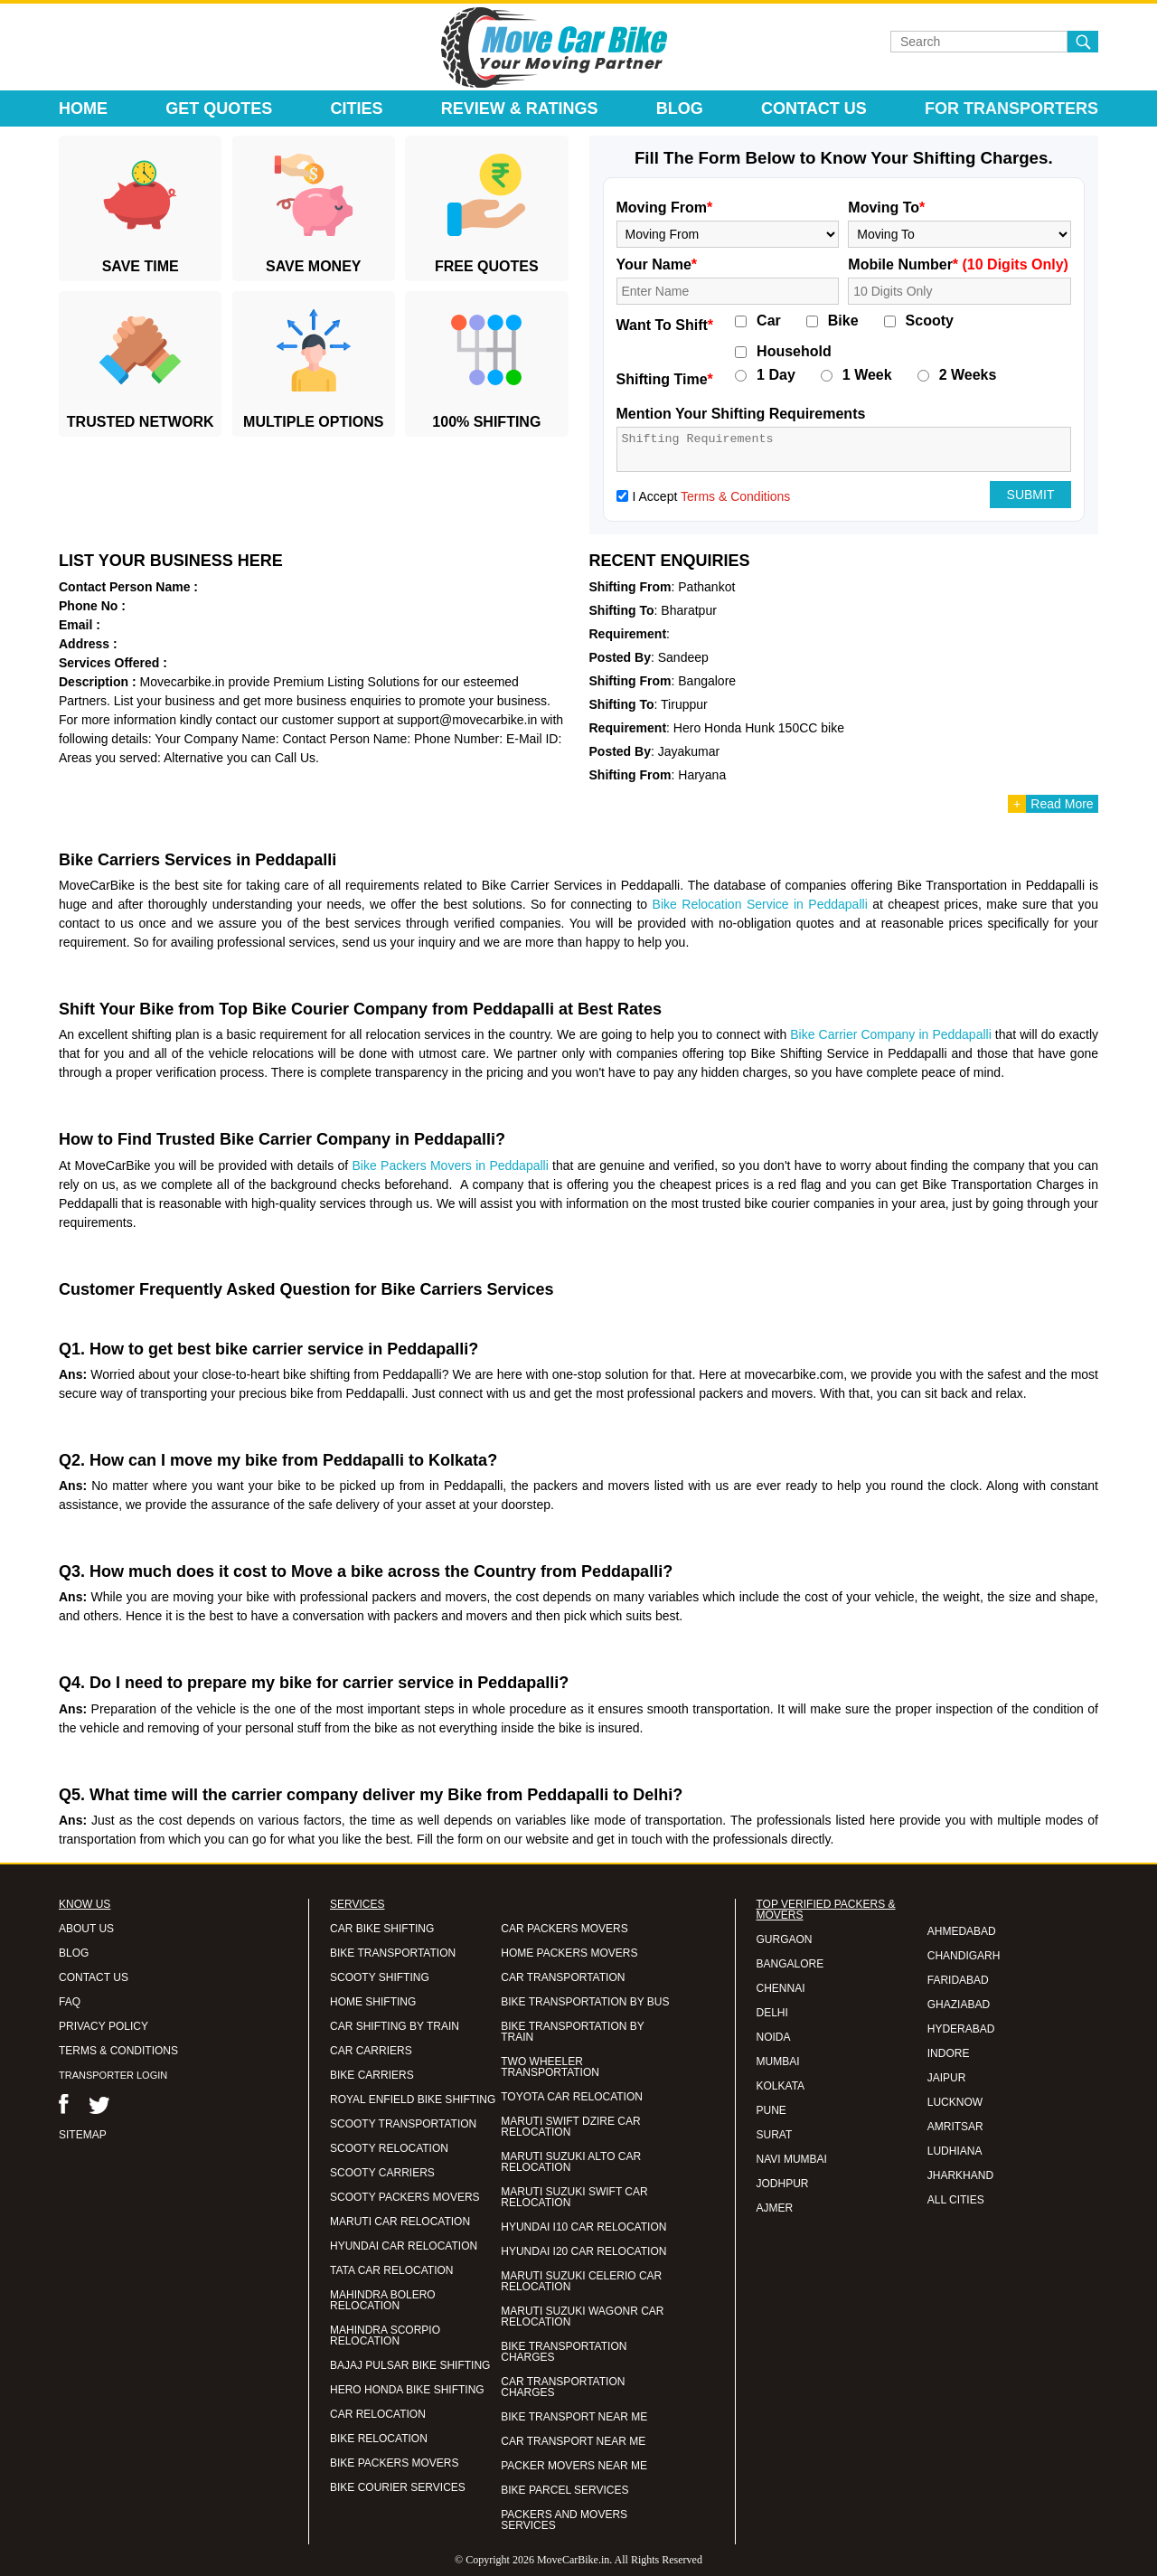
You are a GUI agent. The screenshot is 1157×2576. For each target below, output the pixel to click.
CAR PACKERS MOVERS (564, 1928)
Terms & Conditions (735, 496)
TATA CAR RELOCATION (391, 2270)
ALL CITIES (955, 2200)
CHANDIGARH (964, 1955)
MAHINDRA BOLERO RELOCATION (383, 2300)
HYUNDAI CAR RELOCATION (403, 2246)
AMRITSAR (955, 2126)
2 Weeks (968, 375)
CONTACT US (93, 1977)
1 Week (867, 375)
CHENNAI (781, 1988)
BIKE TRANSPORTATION (393, 1953)
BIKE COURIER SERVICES (398, 2487)
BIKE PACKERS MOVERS (394, 2463)
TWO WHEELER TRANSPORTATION (550, 2067)
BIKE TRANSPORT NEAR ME (574, 2417)
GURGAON (785, 1939)
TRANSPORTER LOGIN (113, 2075)
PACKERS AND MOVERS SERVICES (564, 2520)
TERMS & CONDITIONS (118, 2050)
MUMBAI (778, 2061)
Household (794, 351)
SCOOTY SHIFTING (379, 1977)
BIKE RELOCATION (379, 2438)
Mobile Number (958, 264)
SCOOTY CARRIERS (382, 2172)
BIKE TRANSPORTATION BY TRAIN (572, 2031)
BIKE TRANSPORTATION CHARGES (563, 2352)
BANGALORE (790, 1964)
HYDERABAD (961, 2029)
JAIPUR (946, 2077)
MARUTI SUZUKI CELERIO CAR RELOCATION (581, 2281)
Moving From (664, 207)
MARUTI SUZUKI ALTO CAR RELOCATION (571, 2162)
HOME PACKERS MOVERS (569, 1953)
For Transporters (1011, 108)
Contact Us (814, 108)
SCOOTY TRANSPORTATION (403, 2124)
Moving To (886, 207)
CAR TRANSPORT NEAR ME (573, 2441)
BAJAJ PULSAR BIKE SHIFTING (410, 2365)
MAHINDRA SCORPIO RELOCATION (385, 2335)
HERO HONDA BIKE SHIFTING (407, 2389)
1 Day (776, 375)
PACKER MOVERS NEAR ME (574, 2465)
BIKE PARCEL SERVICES (564, 2490)
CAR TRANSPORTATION (563, 1977)
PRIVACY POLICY (103, 2026)
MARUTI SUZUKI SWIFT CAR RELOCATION (574, 2197)
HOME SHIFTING (373, 2002)
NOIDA (774, 2037)
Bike (843, 321)
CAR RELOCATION (378, 2414)
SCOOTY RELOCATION (389, 2148)
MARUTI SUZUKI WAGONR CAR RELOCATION (582, 2316)
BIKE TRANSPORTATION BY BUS (585, 2002)
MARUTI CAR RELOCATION (400, 2221)
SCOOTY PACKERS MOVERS (405, 2197)
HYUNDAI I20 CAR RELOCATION (583, 2251)
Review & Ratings (519, 108)
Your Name (657, 264)
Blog (679, 108)
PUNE (771, 2110)
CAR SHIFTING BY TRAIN (394, 2026)
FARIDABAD (958, 1980)
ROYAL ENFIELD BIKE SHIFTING (412, 2099)
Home (83, 108)
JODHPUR (783, 2183)
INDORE (948, 2053)
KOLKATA (781, 2086)
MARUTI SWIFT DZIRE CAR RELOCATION (570, 2126)
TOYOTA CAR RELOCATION (572, 2096)
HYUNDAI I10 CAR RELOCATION (583, 2227)
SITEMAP (83, 2134)
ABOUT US (86, 1928)
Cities (357, 108)
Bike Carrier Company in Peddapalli (891, 1034)
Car (769, 321)
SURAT (775, 2134)
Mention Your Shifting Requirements (741, 413)
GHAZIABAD (958, 2004)
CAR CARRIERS (371, 2050)
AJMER (775, 2208)
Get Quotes (218, 108)
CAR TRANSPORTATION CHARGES (563, 2387)
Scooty (930, 321)
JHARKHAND (960, 2175)
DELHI (772, 2012)
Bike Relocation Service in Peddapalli (760, 904)
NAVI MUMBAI (792, 2159)
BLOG (74, 1953)
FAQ (69, 2002)
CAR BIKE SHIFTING (382, 1928)
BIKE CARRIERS (372, 2075)
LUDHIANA (955, 2151)
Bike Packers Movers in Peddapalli (451, 1165)
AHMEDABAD (961, 1931)
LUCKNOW (955, 2102)
